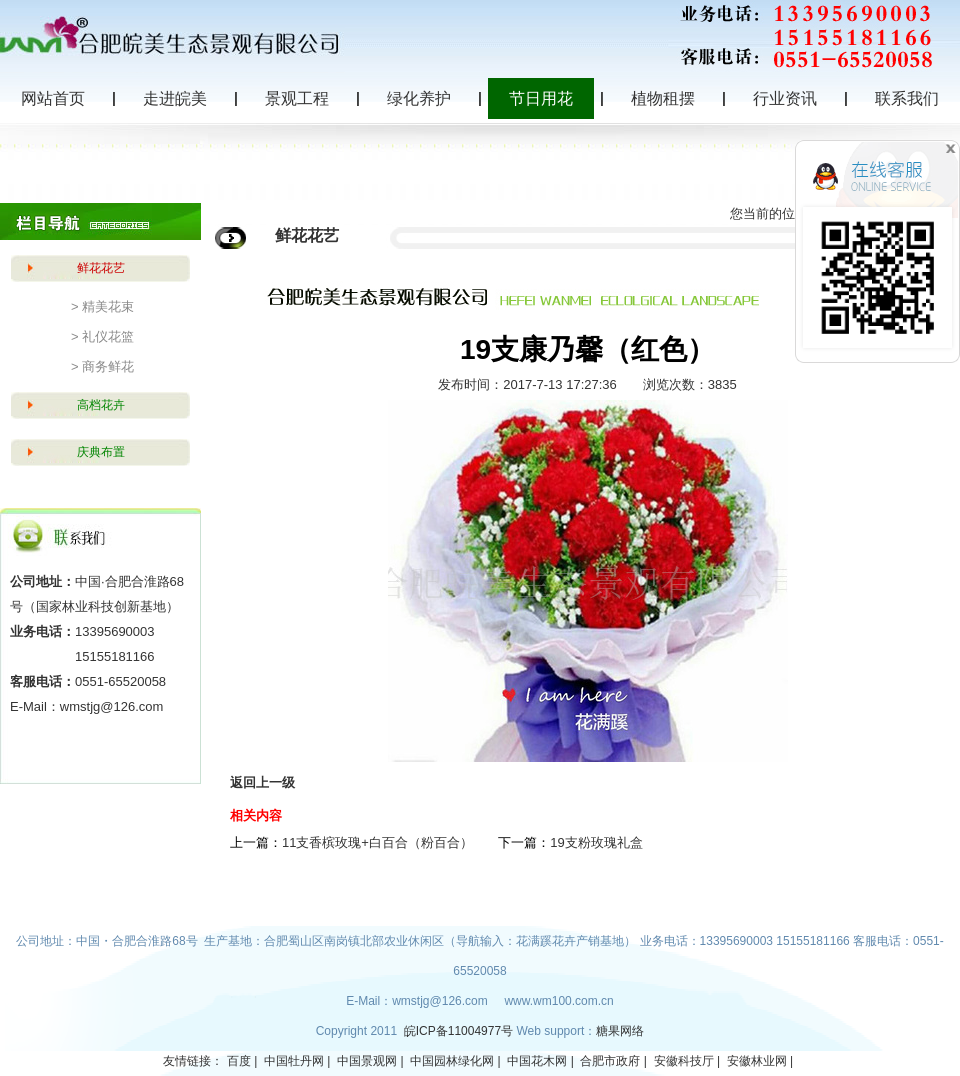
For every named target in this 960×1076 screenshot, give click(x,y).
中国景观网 (367, 1061)
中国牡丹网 (294, 1061)
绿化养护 (419, 98)
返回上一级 (262, 782)
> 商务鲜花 (102, 366)
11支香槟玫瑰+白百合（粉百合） (377, 842)
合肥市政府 (610, 1061)
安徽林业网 (757, 1061)
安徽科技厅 (684, 1061)
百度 (239, 1061)
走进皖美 (175, 98)
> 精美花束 (102, 306)
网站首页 (53, 98)
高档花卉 (101, 405)
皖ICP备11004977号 (460, 1031)
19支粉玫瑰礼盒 (596, 842)
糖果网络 (620, 1031)
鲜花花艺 (101, 268)
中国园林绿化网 (452, 1061)
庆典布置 (101, 452)
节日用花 (541, 98)
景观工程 (297, 98)
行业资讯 (785, 98)
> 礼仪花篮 (102, 336)
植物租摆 (663, 98)
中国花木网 (537, 1061)
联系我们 (907, 98)
